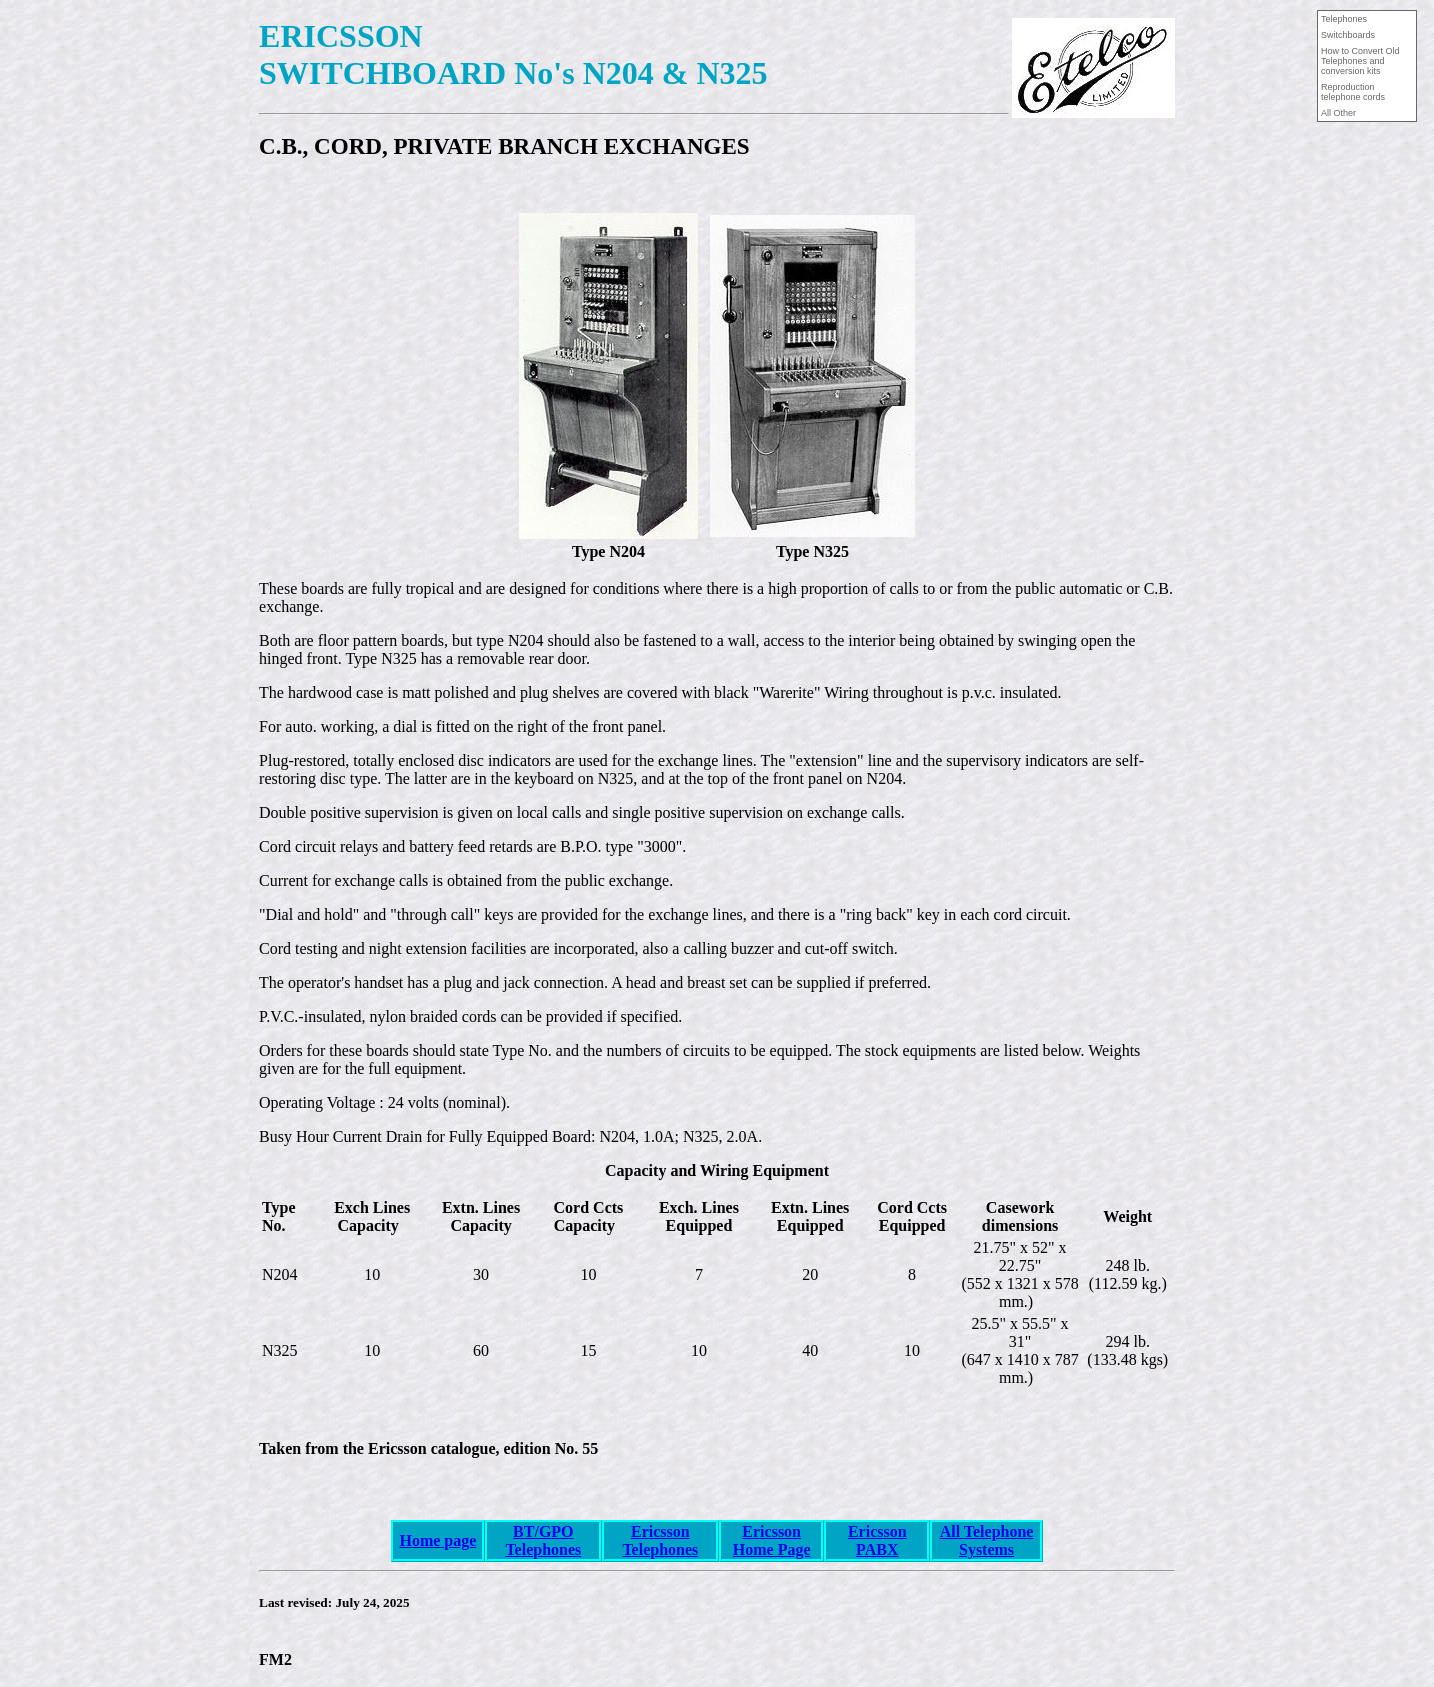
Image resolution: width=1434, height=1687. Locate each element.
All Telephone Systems (987, 1540)
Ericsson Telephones (660, 1540)
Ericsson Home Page (772, 1540)
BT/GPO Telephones (543, 1540)
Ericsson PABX (877, 1540)
